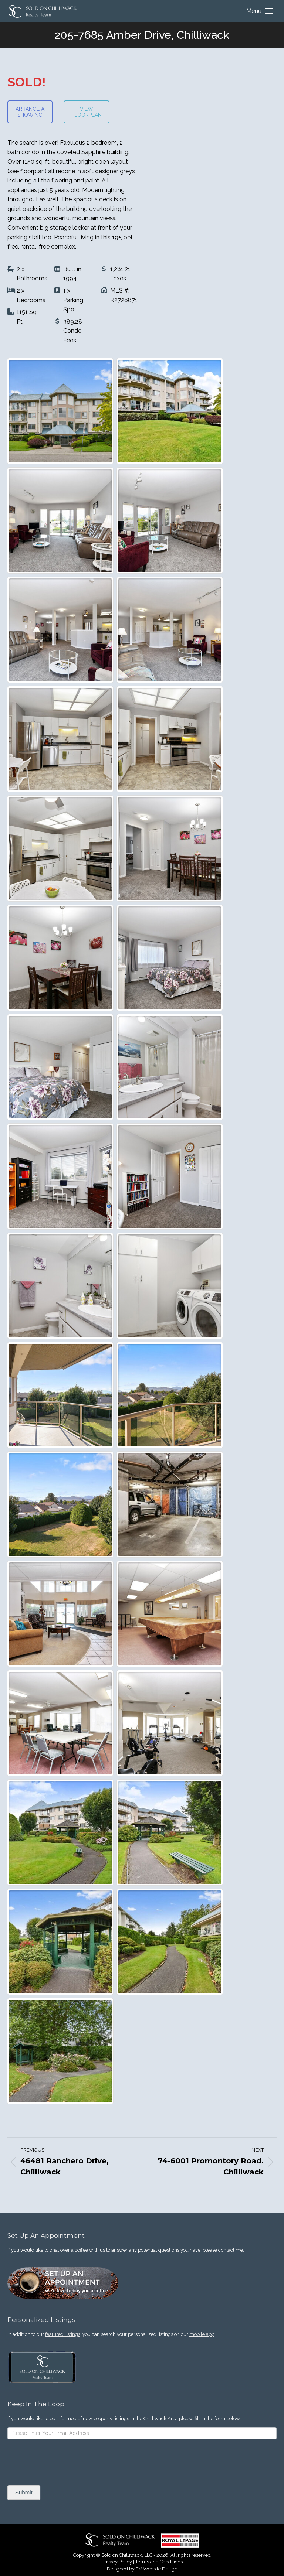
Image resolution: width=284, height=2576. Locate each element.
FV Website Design (157, 2569)
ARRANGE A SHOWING (30, 112)
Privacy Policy (116, 2562)
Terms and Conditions (159, 2562)
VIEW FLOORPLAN (86, 112)
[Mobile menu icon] (260, 11)
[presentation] (63, 2461)
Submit (24, 2492)
